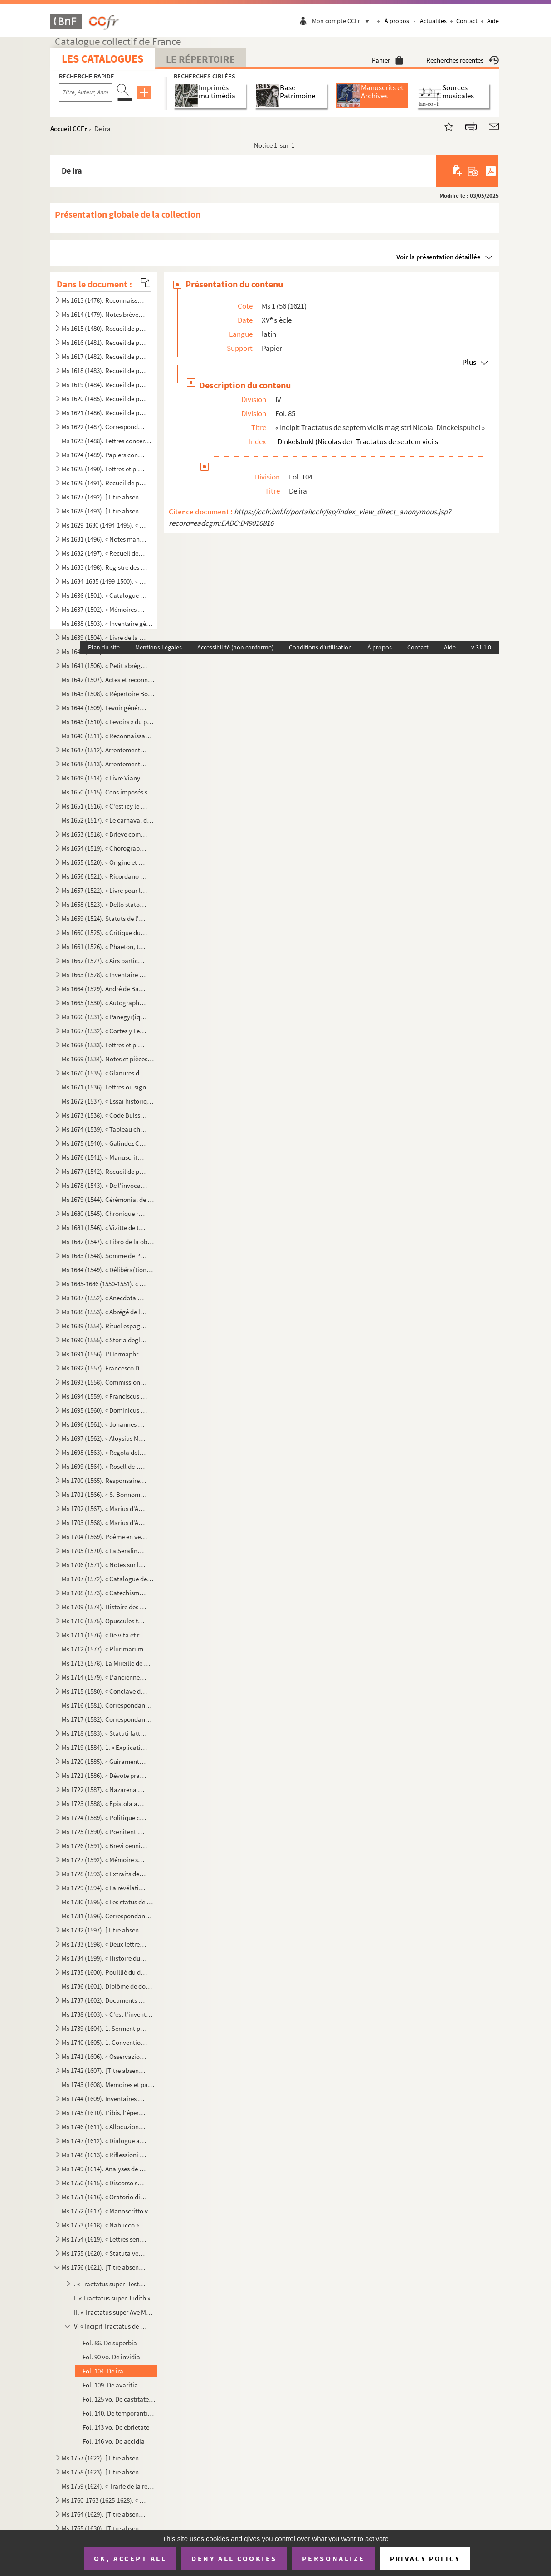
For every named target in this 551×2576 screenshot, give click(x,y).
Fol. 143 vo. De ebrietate (116, 2427)
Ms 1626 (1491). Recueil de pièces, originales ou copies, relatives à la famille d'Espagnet (104, 483)
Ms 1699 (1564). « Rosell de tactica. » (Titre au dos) (104, 1466)
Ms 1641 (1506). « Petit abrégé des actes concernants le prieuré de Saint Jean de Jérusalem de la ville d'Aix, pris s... (104, 665)
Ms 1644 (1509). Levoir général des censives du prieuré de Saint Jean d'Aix (104, 707)
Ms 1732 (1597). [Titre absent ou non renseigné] (104, 1930)
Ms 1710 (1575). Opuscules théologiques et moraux (104, 1621)
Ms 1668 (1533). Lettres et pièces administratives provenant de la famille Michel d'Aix (104, 1045)
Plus (469, 362)
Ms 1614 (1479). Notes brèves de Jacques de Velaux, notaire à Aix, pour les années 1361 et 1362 (104, 314)
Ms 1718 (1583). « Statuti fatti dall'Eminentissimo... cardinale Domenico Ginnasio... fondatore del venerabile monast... (104, 1733)
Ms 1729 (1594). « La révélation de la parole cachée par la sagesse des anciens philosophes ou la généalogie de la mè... (104, 1888)
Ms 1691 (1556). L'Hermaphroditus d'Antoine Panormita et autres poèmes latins (104, 1354)
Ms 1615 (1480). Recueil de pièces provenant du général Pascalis (104, 328)
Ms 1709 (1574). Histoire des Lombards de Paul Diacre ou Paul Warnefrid (104, 1607)
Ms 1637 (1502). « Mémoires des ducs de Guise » (104, 609)
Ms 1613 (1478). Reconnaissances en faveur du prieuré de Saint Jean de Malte (104, 300)
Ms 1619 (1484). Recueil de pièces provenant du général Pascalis (104, 384)
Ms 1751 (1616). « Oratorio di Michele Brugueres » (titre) (104, 2197)
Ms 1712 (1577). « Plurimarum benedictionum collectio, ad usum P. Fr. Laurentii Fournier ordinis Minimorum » (108, 1649)
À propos (397, 21)
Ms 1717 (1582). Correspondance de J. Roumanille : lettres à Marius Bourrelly (108, 1719)
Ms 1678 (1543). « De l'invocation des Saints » (104, 1185)
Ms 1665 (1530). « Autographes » (104, 1002)
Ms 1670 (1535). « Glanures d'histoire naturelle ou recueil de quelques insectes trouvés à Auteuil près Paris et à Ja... (104, 1073)
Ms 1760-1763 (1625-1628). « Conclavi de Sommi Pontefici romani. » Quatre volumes (104, 2500)
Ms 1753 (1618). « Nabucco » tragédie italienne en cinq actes (104, 2225)
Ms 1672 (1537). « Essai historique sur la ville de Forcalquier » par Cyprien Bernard (108, 1101)
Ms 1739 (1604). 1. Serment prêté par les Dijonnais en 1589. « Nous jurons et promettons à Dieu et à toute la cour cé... (104, 2028)
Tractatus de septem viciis (397, 441)
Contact (467, 21)
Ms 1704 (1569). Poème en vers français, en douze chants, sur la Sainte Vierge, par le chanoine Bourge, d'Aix (104, 1536)
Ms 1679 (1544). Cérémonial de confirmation (108, 1199)
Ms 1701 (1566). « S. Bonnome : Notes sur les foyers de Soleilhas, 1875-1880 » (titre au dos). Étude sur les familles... (104, 1494)
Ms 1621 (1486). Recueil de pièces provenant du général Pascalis (104, 412)
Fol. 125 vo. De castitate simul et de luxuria (119, 2399)
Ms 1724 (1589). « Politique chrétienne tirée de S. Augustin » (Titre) (104, 1817)
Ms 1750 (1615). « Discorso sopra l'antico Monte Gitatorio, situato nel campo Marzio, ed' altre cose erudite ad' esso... (104, 2183)
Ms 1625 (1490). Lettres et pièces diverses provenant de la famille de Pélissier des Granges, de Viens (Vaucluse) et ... (104, 469)
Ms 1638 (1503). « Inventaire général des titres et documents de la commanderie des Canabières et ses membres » (108, 623)
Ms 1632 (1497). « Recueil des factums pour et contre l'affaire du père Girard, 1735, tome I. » (104, 553)
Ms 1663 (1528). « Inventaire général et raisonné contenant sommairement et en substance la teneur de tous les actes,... (104, 974)
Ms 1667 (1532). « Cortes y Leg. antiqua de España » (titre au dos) (104, 1031)
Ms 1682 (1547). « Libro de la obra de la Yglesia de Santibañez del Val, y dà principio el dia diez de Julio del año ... (108, 1241)
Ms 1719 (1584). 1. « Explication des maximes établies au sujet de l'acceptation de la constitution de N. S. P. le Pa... (104, 1747)
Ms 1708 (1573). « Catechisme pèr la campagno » (104, 1592)
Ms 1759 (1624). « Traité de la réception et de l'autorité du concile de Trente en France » (108, 2486)
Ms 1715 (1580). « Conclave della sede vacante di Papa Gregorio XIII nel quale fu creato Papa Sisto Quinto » (104, 1691)
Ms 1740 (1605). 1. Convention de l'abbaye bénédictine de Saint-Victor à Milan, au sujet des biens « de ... (104, 2042)
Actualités (433, 21)
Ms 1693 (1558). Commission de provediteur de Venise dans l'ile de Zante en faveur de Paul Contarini (104, 1382)
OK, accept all (130, 2558)
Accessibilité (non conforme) (235, 647)
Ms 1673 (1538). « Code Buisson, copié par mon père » (104, 1115)
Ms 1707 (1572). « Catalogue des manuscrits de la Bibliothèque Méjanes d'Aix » (108, 1578)
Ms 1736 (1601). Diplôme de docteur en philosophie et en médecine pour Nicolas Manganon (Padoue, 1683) (108, 1986)
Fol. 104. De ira (103, 2371)
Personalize (333, 2558)
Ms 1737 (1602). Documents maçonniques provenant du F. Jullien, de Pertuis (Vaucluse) (104, 2000)
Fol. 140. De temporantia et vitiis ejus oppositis (119, 2413)
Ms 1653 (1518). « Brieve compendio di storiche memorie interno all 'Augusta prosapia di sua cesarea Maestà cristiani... (104, 834)
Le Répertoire (200, 59)
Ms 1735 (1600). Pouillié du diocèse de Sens (104, 1972)
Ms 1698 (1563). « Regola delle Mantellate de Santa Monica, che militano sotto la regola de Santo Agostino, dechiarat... (104, 1452)
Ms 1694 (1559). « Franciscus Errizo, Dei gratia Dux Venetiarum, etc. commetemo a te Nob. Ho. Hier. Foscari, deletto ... (104, 1396)
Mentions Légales (158, 647)
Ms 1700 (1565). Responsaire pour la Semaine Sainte (104, 1480)
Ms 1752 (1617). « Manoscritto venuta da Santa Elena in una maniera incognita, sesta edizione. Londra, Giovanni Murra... (108, 2211)
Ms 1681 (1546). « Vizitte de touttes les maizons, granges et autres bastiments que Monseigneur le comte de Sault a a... (104, 1227)
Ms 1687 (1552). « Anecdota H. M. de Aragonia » (104, 1297)
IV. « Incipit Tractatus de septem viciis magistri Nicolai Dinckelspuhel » (110, 2326)
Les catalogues (102, 59)
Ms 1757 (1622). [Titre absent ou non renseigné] (104, 2458)
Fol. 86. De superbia (110, 2343)
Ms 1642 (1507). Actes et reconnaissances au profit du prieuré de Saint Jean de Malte (108, 679)
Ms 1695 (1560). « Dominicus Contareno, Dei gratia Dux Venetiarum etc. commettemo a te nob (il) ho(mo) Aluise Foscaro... (104, 1410)
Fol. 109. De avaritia (110, 2385)
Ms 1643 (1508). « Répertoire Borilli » (108, 693)
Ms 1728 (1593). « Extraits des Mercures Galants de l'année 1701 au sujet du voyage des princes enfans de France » (104, 1873)
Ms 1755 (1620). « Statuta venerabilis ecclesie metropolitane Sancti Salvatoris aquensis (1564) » (104, 2253)
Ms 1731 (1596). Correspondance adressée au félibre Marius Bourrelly (108, 1916)
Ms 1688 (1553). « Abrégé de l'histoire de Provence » (104, 1311)
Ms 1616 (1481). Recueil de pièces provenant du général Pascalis (104, 342)
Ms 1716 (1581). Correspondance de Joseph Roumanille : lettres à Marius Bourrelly (108, 1705)
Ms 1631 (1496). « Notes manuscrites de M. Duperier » (104, 539)
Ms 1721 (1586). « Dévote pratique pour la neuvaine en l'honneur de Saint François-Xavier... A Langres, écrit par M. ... (104, 1775)
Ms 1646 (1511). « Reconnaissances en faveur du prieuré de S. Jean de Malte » (108, 735)
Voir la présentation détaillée (438, 256)
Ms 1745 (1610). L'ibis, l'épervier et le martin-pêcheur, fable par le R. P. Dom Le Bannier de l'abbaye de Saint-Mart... (104, 2112)
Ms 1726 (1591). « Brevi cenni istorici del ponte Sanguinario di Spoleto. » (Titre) (104, 1845)
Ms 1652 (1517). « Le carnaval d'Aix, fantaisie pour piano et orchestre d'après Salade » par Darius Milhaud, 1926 (108, 820)
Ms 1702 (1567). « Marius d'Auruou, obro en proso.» (104, 1508)
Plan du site (104, 647)
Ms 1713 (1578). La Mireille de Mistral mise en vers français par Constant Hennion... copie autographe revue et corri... (108, 1663)
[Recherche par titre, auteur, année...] (85, 92)
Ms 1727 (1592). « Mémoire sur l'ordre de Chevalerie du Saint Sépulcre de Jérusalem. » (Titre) (104, 1859)
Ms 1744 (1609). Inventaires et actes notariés (104, 2098)
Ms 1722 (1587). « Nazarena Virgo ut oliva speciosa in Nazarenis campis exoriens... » (104, 1789)
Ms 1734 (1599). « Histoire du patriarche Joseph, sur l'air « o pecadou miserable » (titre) (104, 1958)
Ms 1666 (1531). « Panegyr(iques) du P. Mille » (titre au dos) (104, 1016)
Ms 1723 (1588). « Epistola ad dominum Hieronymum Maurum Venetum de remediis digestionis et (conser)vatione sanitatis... (104, 1803)
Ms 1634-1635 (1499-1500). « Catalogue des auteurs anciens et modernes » (104, 581)
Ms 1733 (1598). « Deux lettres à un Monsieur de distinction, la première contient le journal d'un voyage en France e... (104, 1944)
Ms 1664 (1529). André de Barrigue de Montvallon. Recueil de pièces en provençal (104, 988)
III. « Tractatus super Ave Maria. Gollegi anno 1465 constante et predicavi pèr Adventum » (114, 2312)
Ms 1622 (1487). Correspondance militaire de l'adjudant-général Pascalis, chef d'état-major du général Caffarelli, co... (104, 426)
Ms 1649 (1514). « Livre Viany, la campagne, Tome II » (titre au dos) (104, 778)
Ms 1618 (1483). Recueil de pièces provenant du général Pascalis (104, 370)
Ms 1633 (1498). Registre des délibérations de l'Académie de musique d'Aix (104, 567)
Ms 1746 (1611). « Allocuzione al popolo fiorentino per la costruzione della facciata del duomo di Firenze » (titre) (104, 2126)
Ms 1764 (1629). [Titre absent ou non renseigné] (104, 2514)
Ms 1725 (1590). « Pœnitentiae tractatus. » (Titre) (104, 1831)
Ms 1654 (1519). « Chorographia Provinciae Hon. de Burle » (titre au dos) (104, 848)
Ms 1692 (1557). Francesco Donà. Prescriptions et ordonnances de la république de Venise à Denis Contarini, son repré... (104, 1368)
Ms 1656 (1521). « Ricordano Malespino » (104, 876)
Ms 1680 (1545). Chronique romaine (104, 1213)
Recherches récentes (462, 60)
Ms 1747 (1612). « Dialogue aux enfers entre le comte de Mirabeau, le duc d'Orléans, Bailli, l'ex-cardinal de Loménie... (104, 2140)
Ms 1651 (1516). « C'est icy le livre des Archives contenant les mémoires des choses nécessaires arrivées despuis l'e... (104, 806)
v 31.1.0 (481, 647)
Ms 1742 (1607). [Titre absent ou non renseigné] (104, 2070)
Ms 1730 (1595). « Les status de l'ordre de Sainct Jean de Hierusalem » (108, 1902)
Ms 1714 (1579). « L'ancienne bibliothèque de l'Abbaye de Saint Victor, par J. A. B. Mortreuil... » (104, 1677)
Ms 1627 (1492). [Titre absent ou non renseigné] (104, 497)
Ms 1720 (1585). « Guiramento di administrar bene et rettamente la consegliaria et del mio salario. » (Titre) (104, 1761)
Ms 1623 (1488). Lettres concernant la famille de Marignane (108, 440)
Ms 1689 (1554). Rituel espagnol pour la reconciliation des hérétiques (104, 1326)
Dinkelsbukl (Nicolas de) (315, 441)
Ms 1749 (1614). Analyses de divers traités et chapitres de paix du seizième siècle (104, 2168)
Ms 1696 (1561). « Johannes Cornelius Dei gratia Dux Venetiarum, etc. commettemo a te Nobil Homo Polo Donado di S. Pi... (104, 1424)
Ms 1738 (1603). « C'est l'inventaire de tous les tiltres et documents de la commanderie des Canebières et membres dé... (108, 2014)
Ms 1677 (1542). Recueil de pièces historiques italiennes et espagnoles (104, 1171)
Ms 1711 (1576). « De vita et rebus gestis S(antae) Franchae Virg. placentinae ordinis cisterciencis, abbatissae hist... (104, 1635)
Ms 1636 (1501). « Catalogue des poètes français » (104, 595)
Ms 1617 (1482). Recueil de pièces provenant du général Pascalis (104, 356)
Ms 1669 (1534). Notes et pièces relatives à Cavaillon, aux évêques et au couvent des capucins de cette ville (108, 1059)
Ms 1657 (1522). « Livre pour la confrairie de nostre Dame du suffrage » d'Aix (104, 890)
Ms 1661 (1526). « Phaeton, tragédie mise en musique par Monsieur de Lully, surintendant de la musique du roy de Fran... (104, 946)
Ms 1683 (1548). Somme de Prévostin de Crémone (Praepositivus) (104, 1255)
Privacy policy (425, 2558)
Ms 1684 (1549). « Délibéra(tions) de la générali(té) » (108, 1269)
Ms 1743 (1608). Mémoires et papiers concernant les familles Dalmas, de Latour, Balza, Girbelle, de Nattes (108, 2084)
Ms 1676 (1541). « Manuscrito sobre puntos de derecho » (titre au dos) (104, 1157)
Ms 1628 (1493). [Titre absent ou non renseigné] (104, 511)
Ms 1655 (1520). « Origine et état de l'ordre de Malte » (104, 862)
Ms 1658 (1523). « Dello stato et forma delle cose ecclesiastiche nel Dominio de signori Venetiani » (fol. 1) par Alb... (104, 904)
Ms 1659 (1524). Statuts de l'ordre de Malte (104, 918)
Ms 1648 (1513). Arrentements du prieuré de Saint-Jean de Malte (104, 764)
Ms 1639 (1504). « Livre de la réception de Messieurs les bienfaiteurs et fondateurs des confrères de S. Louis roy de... (104, 637)
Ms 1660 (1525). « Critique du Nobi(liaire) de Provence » (104, 932)
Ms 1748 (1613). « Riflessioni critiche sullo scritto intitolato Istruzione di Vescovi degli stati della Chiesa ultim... (104, 2154)
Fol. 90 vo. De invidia (111, 2357)
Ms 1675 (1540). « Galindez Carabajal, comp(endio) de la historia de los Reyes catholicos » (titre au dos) (104, 1143)
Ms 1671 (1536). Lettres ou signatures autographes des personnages (108, 1087)
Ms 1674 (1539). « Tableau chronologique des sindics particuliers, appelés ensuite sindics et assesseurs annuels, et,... (104, 1129)
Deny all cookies (234, 2558)
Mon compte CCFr (343, 20)
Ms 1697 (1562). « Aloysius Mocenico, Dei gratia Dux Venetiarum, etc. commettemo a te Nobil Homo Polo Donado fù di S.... (104, 1438)
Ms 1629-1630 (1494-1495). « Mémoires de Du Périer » (104, 525)
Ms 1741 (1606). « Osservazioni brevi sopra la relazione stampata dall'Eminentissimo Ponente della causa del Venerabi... (104, 2056)
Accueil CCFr (68, 128)
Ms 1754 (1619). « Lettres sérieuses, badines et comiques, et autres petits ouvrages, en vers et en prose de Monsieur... (104, 2239)
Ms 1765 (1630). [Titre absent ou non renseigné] (104, 2528)
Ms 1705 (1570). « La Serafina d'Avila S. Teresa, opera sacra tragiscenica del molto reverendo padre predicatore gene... (104, 1550)
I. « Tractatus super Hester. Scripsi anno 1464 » (110, 2284)
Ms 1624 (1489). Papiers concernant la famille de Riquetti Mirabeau (104, 454)
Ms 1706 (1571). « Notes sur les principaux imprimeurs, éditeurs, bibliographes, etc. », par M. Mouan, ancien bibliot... (104, 1564)
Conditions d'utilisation (320, 647)
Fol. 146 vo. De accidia (114, 2441)
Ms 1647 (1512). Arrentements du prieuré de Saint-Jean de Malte (104, 750)
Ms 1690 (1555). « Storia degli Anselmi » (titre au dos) (104, 1340)
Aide (493, 21)
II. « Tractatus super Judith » (111, 2298)
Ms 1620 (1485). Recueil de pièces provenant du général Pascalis (104, 398)
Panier (387, 60)
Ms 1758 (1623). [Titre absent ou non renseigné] (104, 2472)
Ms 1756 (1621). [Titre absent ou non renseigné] (104, 2267)
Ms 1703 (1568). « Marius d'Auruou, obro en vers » (104, 1522)
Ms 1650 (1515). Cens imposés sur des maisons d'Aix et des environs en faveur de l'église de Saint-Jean (108, 792)
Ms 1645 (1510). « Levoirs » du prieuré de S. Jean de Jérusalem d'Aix (108, 721)
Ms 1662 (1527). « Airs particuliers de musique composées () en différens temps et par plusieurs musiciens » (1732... (104, 960)
